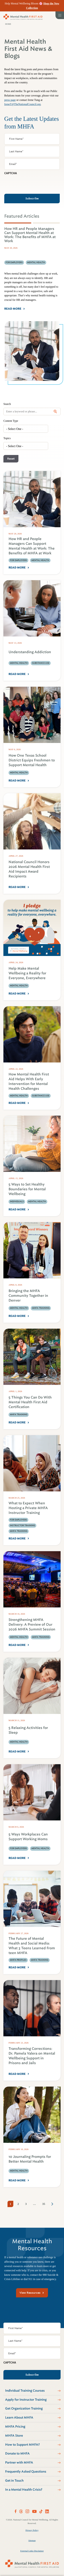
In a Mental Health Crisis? (23, 2490)
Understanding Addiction (30, 652)
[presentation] (30, 183)
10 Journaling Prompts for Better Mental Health (30, 2159)
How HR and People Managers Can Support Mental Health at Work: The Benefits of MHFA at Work (32, 546)
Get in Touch (14, 2481)
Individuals (17, 1201)
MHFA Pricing (15, 2427)
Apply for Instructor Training (26, 2400)
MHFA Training (40, 1308)
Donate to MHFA (17, 2453)
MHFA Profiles (18, 1960)
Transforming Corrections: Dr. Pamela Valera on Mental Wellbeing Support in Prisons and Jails (32, 2055)
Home (8, 24)
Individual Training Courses (25, 2391)
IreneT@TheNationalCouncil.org (22, 104)
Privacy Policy (31, 2530)
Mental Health (40, 560)
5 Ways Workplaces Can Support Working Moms (28, 1836)
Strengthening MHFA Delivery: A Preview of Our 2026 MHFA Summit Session (32, 1624)
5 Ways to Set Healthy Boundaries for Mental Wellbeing (27, 1189)
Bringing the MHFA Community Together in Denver (28, 1296)
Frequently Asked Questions (25, 2471)
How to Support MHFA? (22, 2445)
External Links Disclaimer (32, 2551)
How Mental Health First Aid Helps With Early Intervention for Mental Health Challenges (29, 1081)
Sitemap (32, 2540)
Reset (11, 458)
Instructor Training (22, 1525)
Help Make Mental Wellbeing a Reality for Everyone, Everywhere (27, 973)
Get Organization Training (24, 2408)
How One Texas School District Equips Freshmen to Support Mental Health (32, 760)
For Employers (18, 560)
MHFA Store (14, 2436)
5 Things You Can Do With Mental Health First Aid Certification (30, 1402)
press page (10, 99)
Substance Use (40, 663)
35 (43, 2204)
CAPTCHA (10, 173)
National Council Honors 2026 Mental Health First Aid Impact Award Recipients (29, 869)
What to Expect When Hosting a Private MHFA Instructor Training (28, 1508)
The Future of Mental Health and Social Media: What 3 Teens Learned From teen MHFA (32, 1945)
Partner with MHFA (19, 2462)
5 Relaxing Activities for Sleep (28, 1730)
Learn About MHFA (19, 2417)
